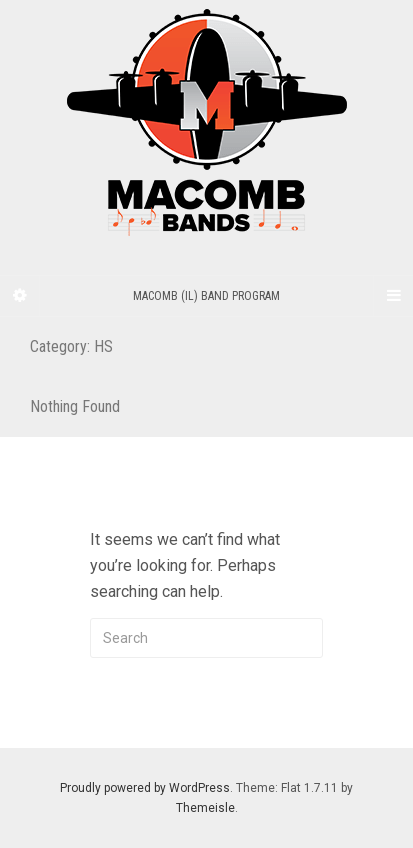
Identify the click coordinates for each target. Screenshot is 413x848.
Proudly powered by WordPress (145, 788)
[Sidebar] (20, 296)
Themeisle (205, 808)
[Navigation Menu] (393, 296)
